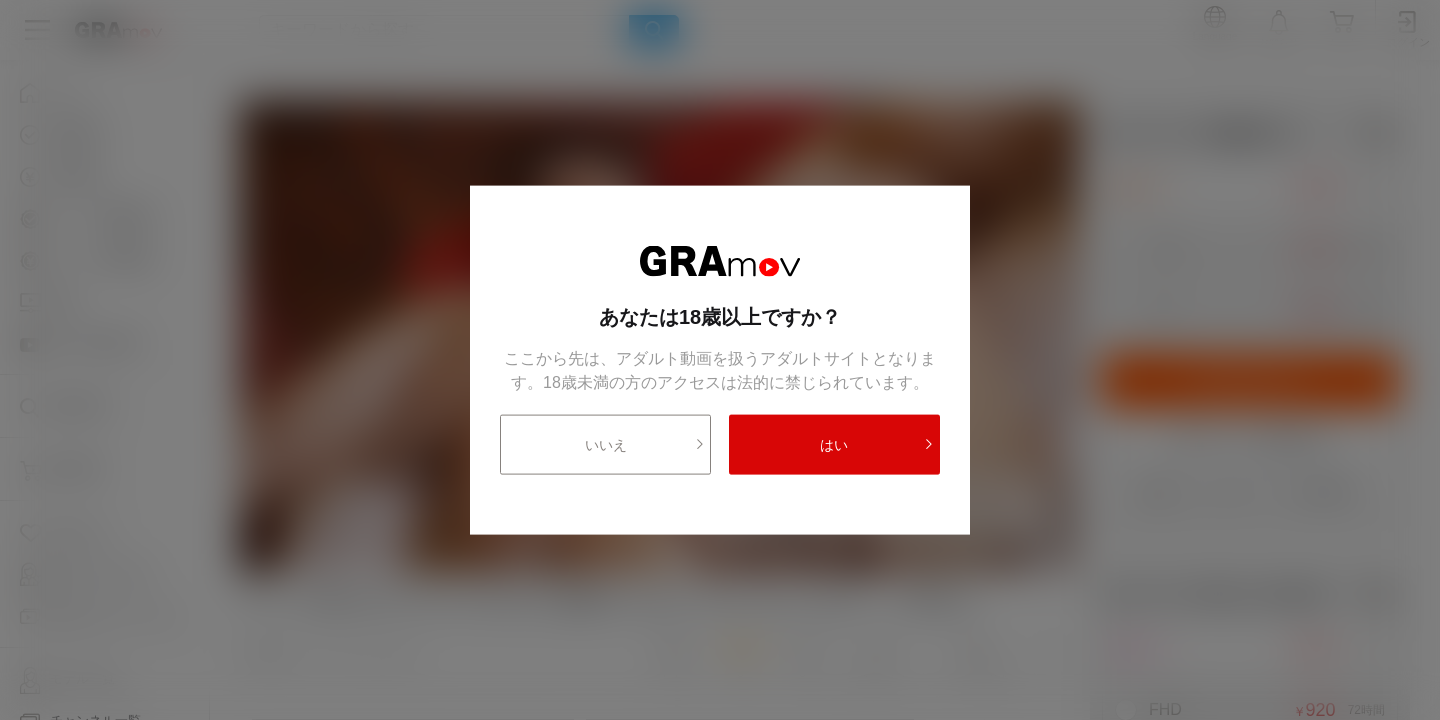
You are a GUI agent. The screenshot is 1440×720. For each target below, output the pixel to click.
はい (877, 444)
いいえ (645, 444)
